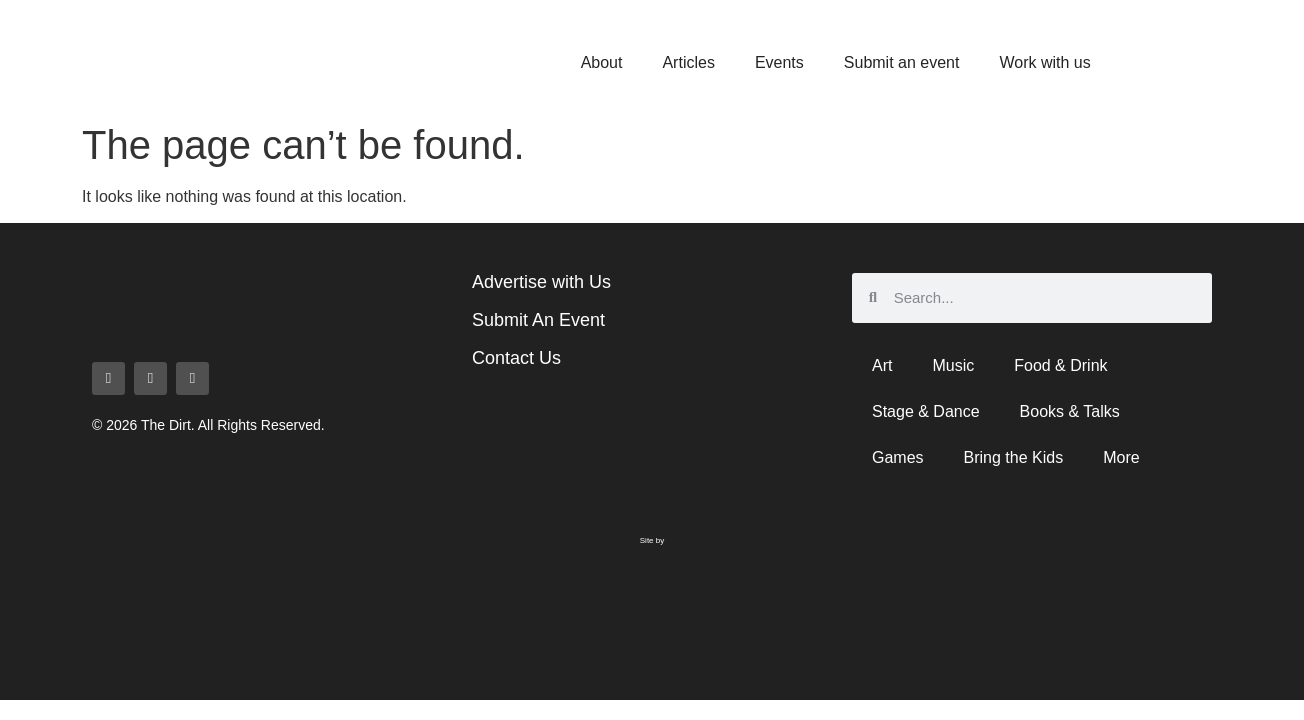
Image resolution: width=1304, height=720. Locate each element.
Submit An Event (538, 320)
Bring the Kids (1014, 457)
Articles (688, 62)
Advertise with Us (541, 282)
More (1121, 457)
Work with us (1044, 62)
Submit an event (902, 62)
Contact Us (516, 358)
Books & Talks (1070, 411)
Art (882, 365)
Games (898, 457)
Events (779, 62)
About (602, 62)
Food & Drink (1060, 365)
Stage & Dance (926, 411)
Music (953, 365)
